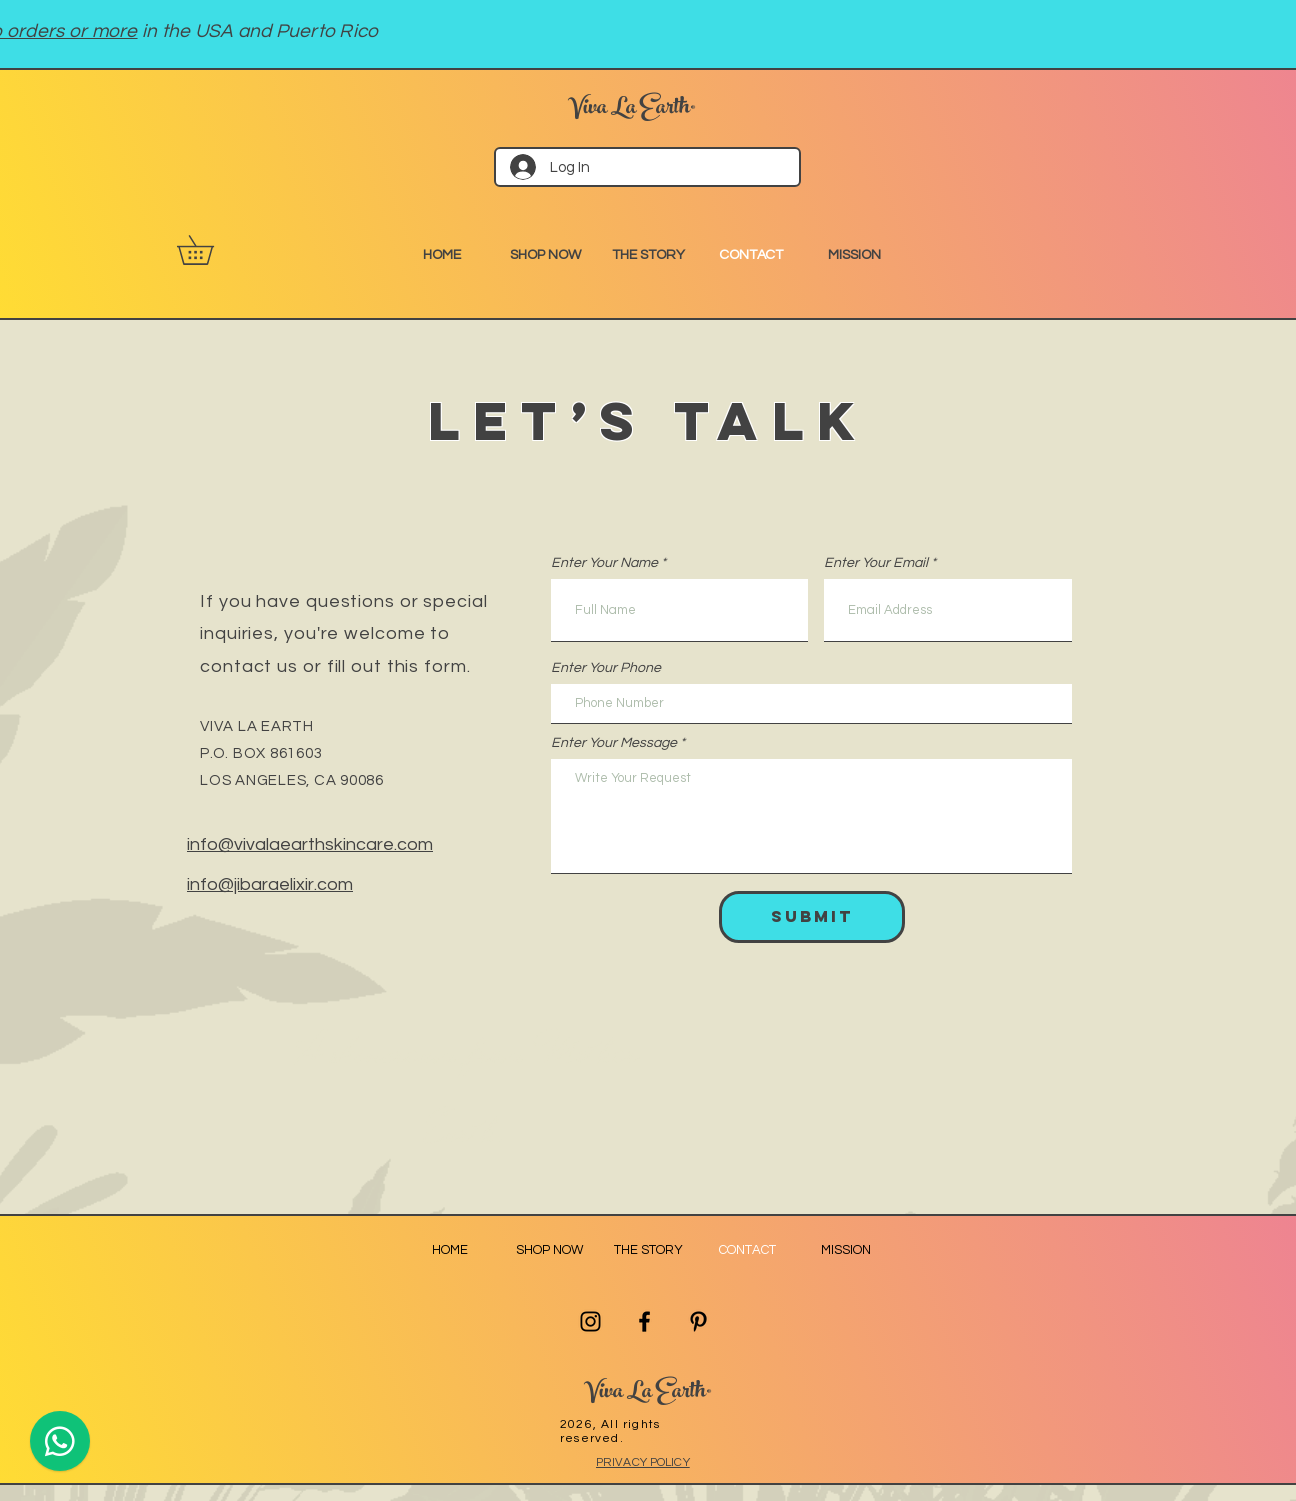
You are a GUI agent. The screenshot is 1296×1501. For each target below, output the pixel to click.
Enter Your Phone (606, 668)
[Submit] (812, 917)
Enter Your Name (604, 563)
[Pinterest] (698, 1321)
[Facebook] (644, 1321)
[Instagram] (590, 1321)
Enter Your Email (876, 563)
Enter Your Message (614, 743)
